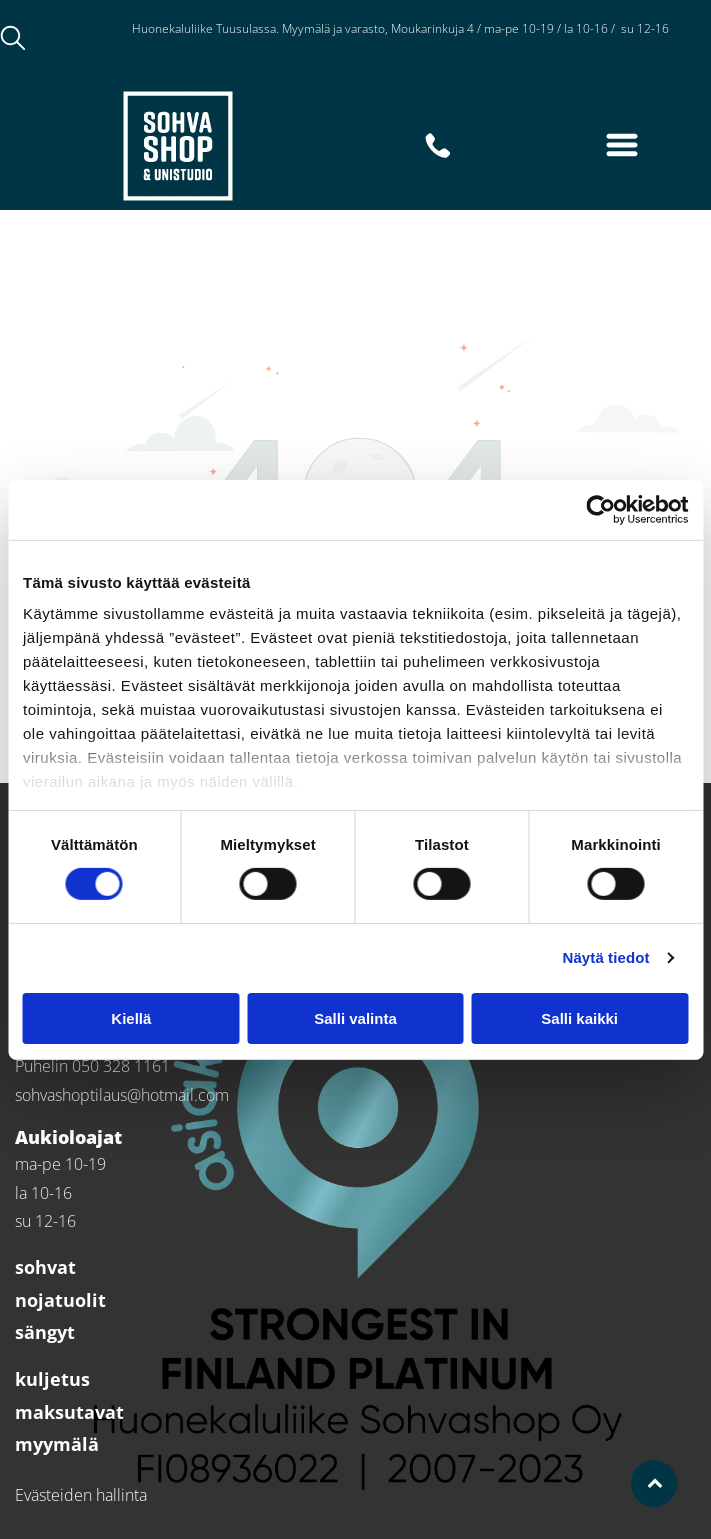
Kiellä (131, 1018)
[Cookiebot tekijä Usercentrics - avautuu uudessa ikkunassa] (600, 510)
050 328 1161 (121, 1066)
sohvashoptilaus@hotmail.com (122, 1095)
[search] (13, 40)
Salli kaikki (579, 1018)
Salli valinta (355, 1018)
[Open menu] (622, 145)
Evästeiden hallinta (81, 1495)
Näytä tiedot (606, 957)
